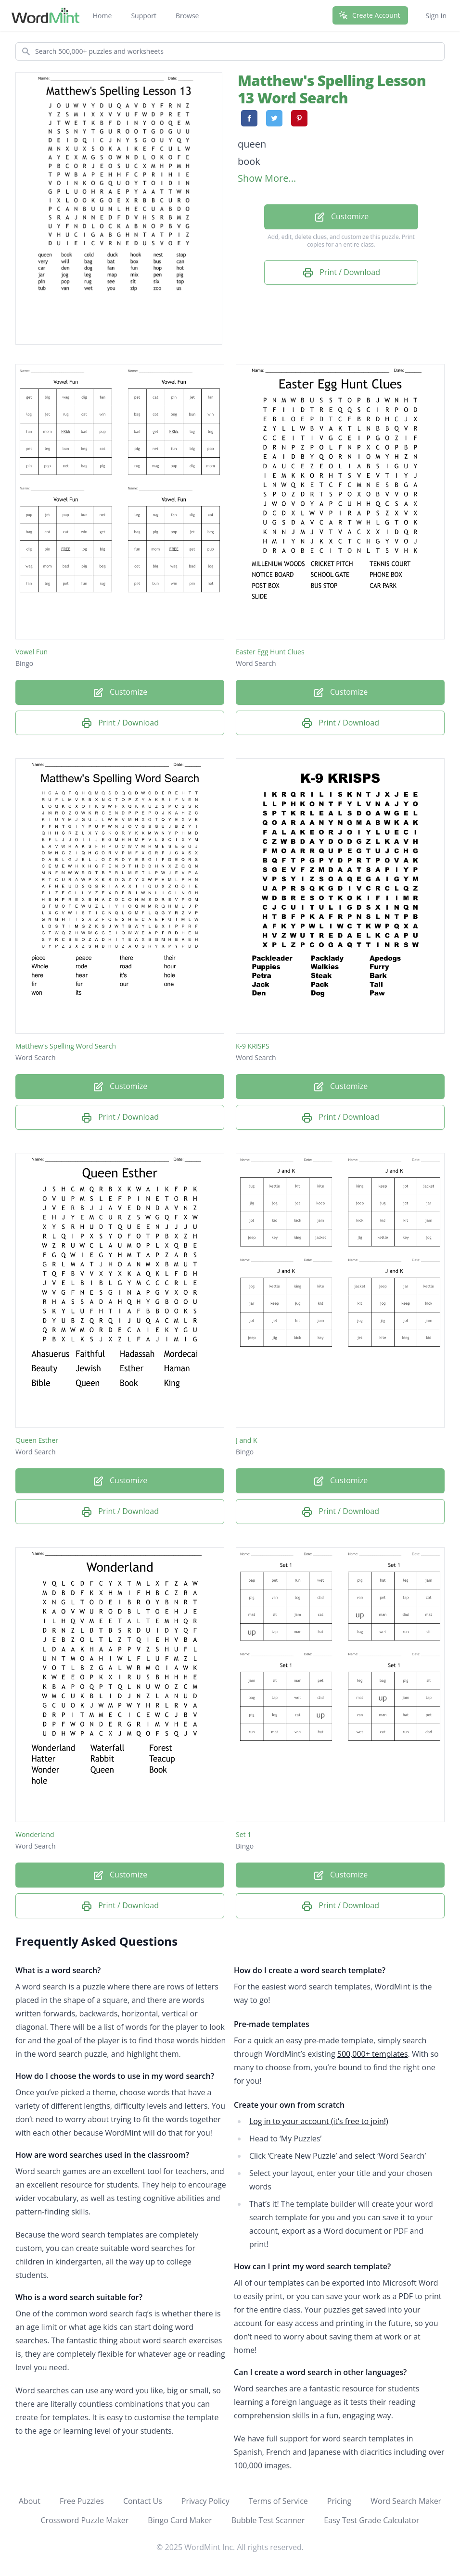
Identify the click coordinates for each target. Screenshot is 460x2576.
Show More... (267, 178)
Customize (341, 217)
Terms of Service (278, 2501)
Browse (187, 15)
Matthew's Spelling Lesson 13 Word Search (332, 89)
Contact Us (142, 2501)
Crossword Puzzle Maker (85, 2520)
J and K (246, 1440)
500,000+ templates (372, 2054)
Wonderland (34, 1834)
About (29, 2501)
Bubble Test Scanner (268, 2520)
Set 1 (243, 1834)
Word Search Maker (406, 2501)
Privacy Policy (205, 2501)
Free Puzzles (82, 2501)
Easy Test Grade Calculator (371, 2520)
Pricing (339, 2501)
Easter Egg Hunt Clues (270, 651)
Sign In (436, 15)
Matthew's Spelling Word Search (65, 1045)
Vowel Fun (31, 651)
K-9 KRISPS (252, 1045)
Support (143, 15)
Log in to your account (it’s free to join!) (318, 2121)
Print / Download (341, 273)
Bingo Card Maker (180, 2520)
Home (102, 15)
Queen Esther (36, 1440)
